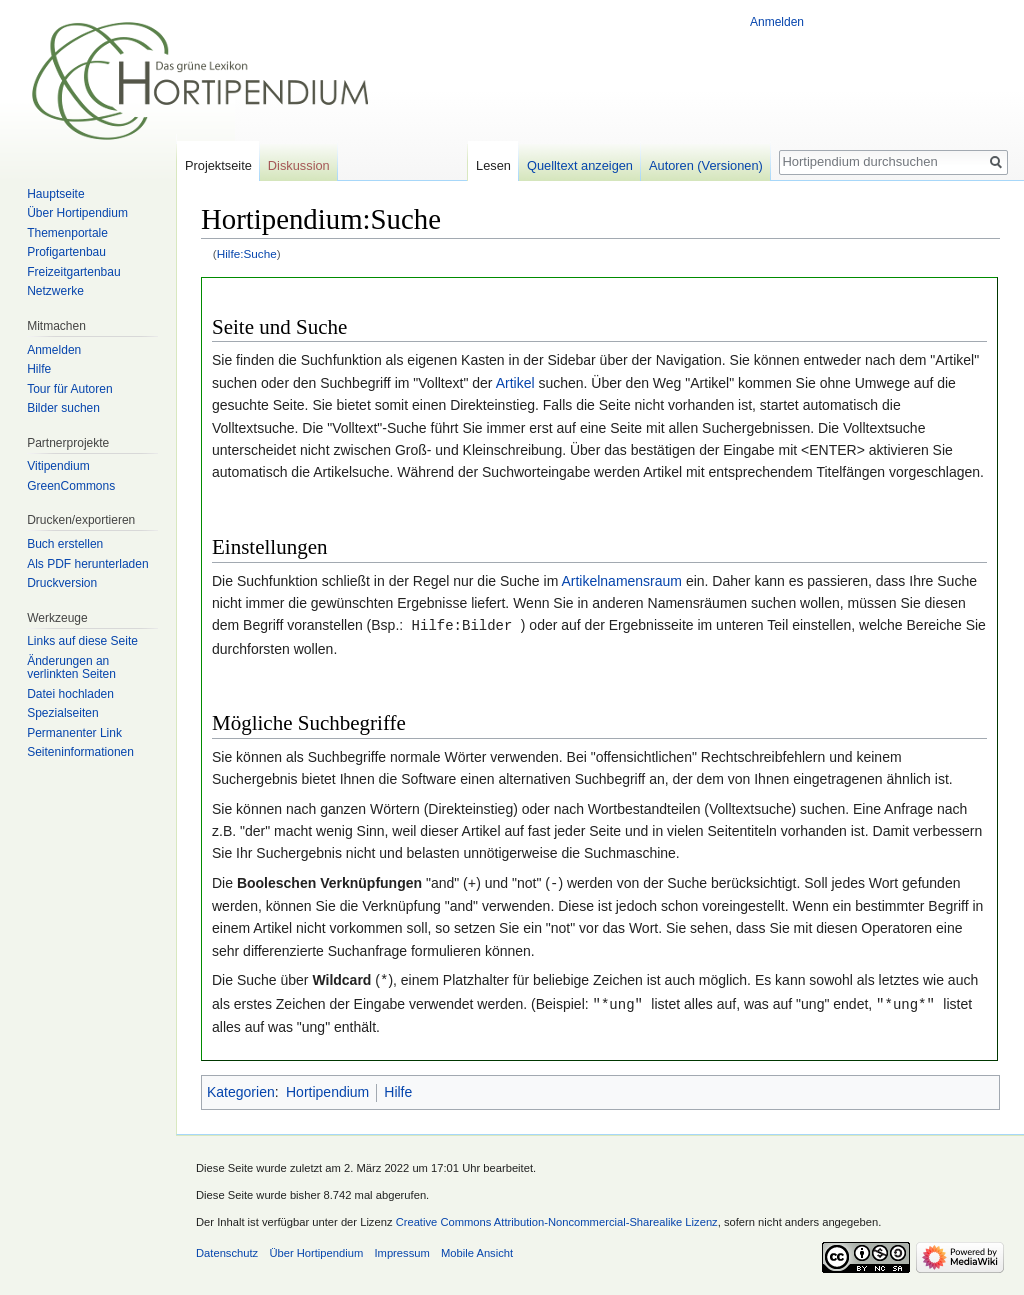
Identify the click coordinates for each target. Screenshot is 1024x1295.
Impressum (401, 1249)
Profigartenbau (66, 252)
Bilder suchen (63, 408)
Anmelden (777, 22)
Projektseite (218, 165)
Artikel (515, 383)
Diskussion (299, 165)
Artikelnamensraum (621, 581)
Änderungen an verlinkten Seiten (71, 668)
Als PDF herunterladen (87, 564)
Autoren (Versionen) (706, 165)
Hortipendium (327, 1088)
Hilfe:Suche (247, 253)
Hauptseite (55, 194)
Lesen (493, 165)
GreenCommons (71, 486)
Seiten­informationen (80, 752)
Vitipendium (58, 466)
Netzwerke (55, 291)
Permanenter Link (74, 733)
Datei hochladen (70, 694)
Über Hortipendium (77, 213)
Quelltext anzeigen (580, 165)
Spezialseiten (62, 713)
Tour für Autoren (69, 389)
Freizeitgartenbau (73, 272)
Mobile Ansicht (477, 1249)
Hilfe (398, 1088)
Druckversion (62, 583)
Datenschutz (227, 1249)
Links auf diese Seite (82, 641)
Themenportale (67, 233)
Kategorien (241, 1088)
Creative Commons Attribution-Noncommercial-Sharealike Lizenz (557, 1218)
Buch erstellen (65, 544)
